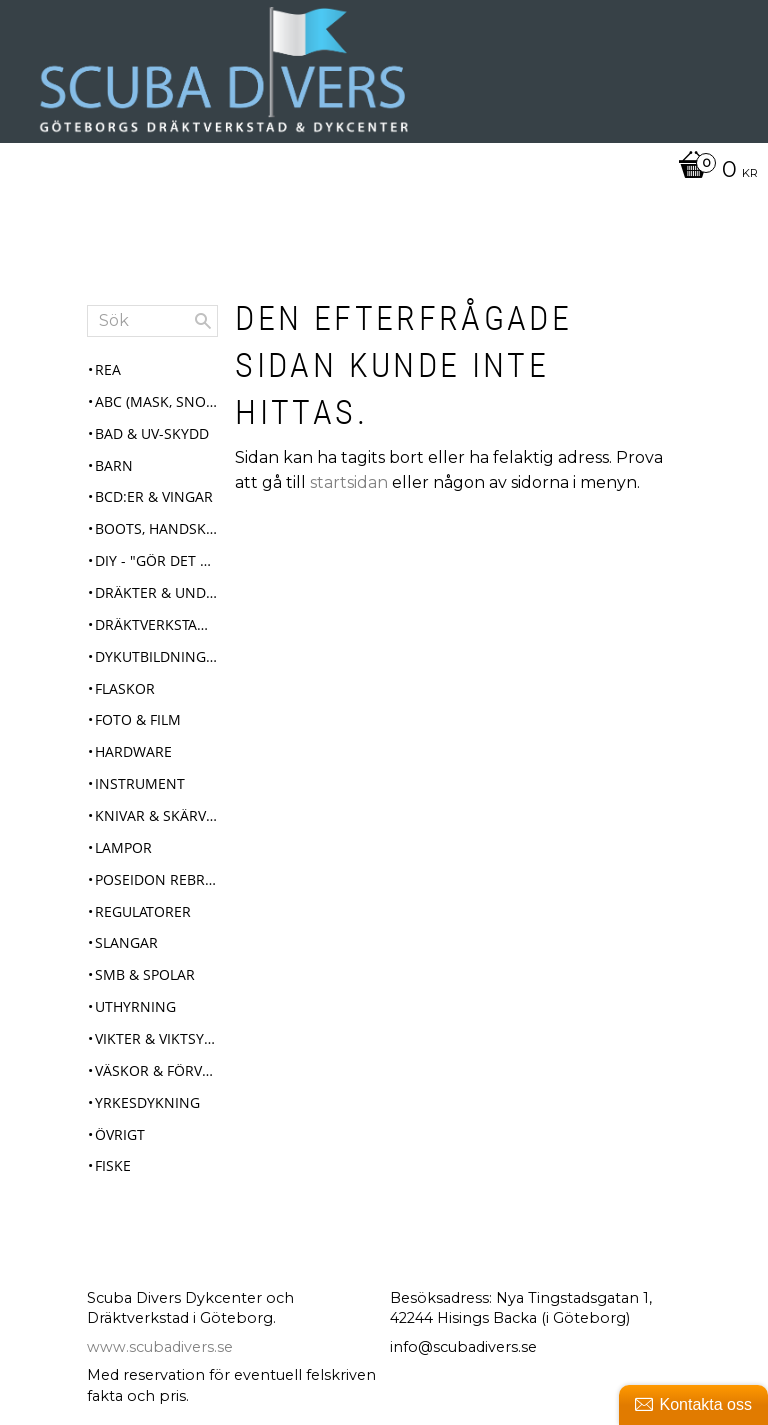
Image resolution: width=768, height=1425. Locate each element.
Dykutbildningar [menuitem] (156, 656)
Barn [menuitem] (114, 465)
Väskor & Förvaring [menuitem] (156, 1070)
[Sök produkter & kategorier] (152, 321)
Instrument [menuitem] (140, 783)
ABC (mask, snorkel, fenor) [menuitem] (156, 401)
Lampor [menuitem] (123, 847)
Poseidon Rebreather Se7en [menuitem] (156, 879)
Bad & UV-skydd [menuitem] (152, 433)
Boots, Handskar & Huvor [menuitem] (156, 528)
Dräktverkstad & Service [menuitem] (156, 624)
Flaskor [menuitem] (125, 688)
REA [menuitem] (108, 369)
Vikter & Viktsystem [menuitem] (156, 1038)
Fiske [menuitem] (113, 1165)
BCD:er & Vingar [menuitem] (154, 496)
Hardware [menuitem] (133, 751)
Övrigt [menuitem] (120, 1134)
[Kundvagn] (379, 171)
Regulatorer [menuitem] (143, 911)
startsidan (349, 482)
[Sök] (203, 321)
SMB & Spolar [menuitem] (145, 974)
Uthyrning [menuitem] (135, 1006)
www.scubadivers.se (160, 1347)
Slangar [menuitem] (126, 942)
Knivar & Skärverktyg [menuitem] (156, 815)
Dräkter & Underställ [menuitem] (156, 592)
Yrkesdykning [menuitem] (147, 1102)
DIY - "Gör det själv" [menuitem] (156, 560)
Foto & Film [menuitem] (138, 719)
